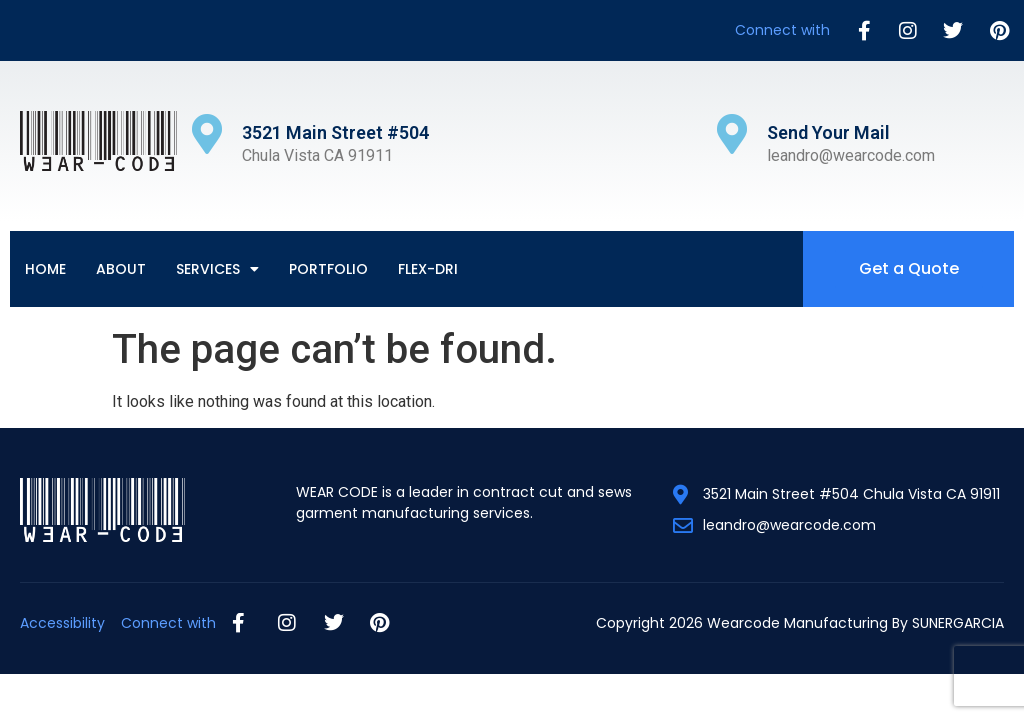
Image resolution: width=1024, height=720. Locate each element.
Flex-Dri (428, 269)
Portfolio (328, 269)
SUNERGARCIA (958, 623)
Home (45, 269)
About (121, 269)
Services (217, 269)
